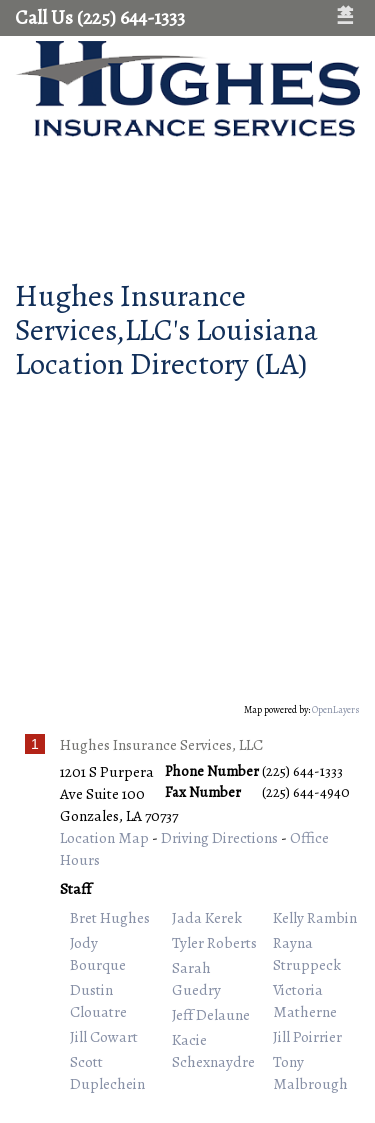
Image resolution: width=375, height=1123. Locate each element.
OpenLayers (336, 709)
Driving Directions (219, 837)
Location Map (104, 837)
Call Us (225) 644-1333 (100, 17)
